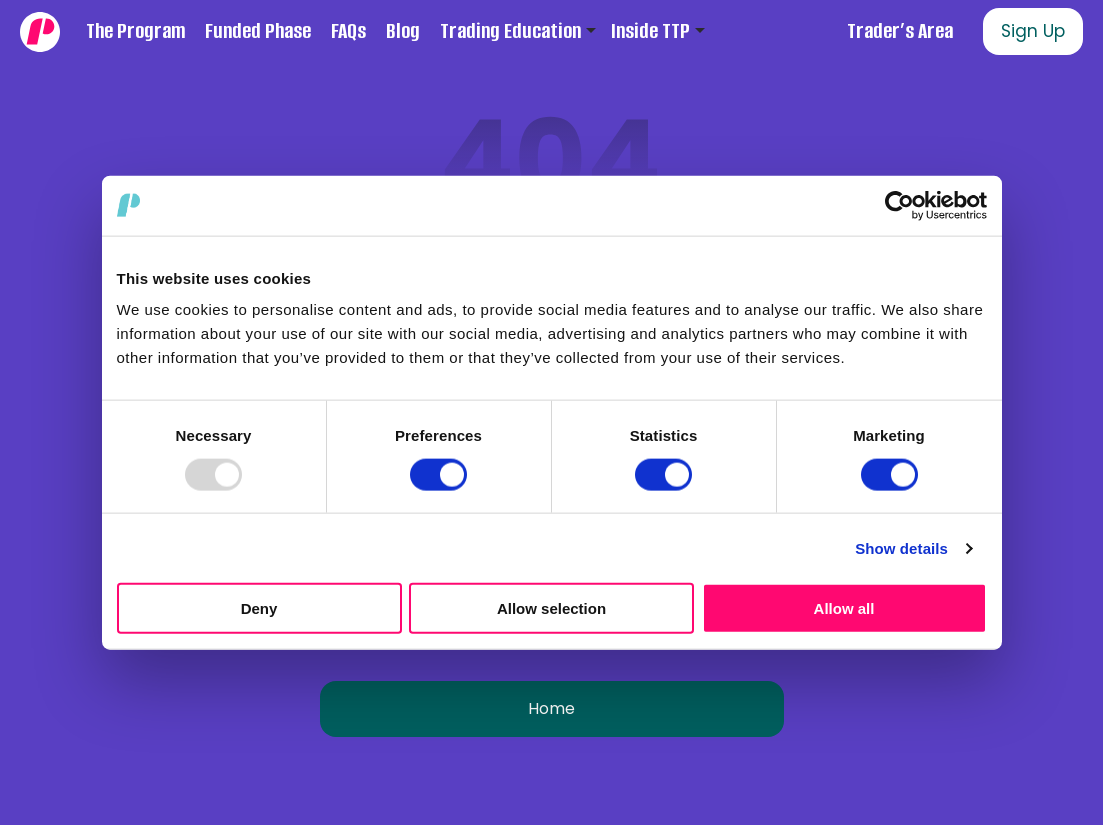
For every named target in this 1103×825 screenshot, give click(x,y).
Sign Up (1033, 31)
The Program (135, 31)
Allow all (844, 608)
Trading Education (510, 31)
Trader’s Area (900, 31)
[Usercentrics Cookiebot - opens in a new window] (899, 205)
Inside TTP (650, 31)
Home (551, 708)
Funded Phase (258, 31)
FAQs (348, 31)
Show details (901, 547)
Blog (403, 31)
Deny (259, 608)
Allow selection (551, 608)
